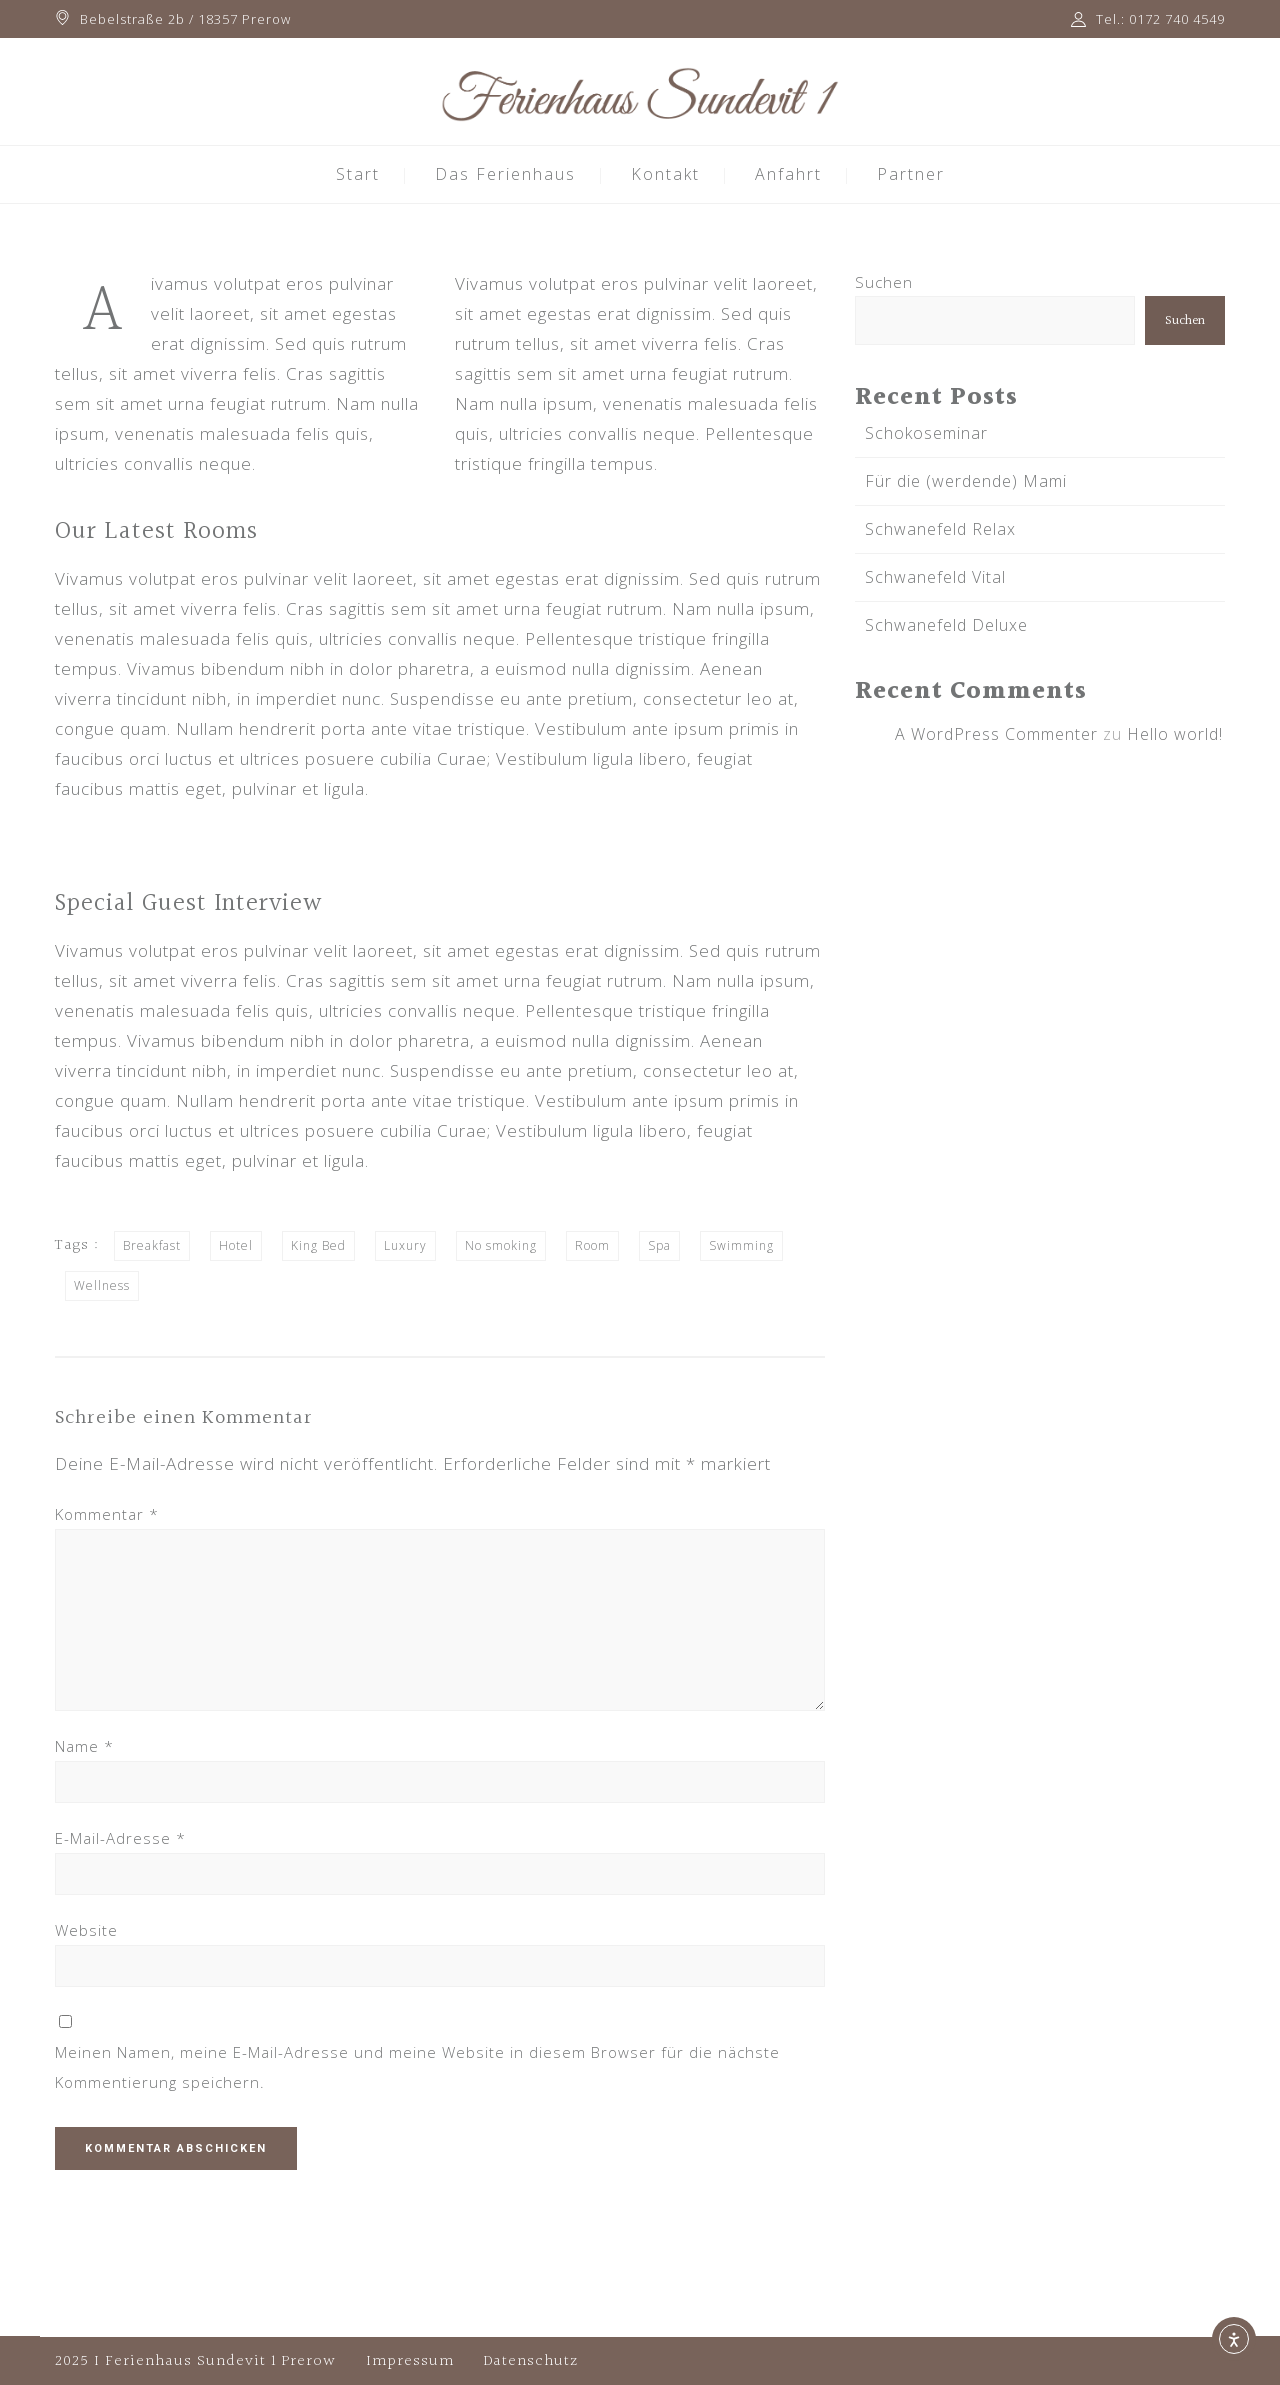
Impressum (410, 2361)
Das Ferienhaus (505, 174)
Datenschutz (531, 2361)
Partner (911, 174)
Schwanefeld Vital (935, 577)
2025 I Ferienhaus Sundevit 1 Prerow (195, 2361)
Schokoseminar (926, 433)
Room (592, 1245)
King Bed (318, 1245)
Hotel (236, 1245)
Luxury (405, 1245)
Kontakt (665, 174)
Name (84, 1746)
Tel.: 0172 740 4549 (1160, 19)
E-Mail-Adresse (120, 1838)
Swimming (741, 1245)
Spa (659, 1245)
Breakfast (152, 1245)
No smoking (501, 1245)
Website (86, 1930)
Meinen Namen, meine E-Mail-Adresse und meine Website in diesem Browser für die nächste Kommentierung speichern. (417, 2067)
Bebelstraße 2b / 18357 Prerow (185, 19)
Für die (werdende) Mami (966, 481)
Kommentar (107, 1514)
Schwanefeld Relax (940, 529)
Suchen (884, 282)
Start (358, 174)
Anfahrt (788, 174)
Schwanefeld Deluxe (946, 625)
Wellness (102, 1285)
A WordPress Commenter (996, 734)
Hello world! (1175, 734)
